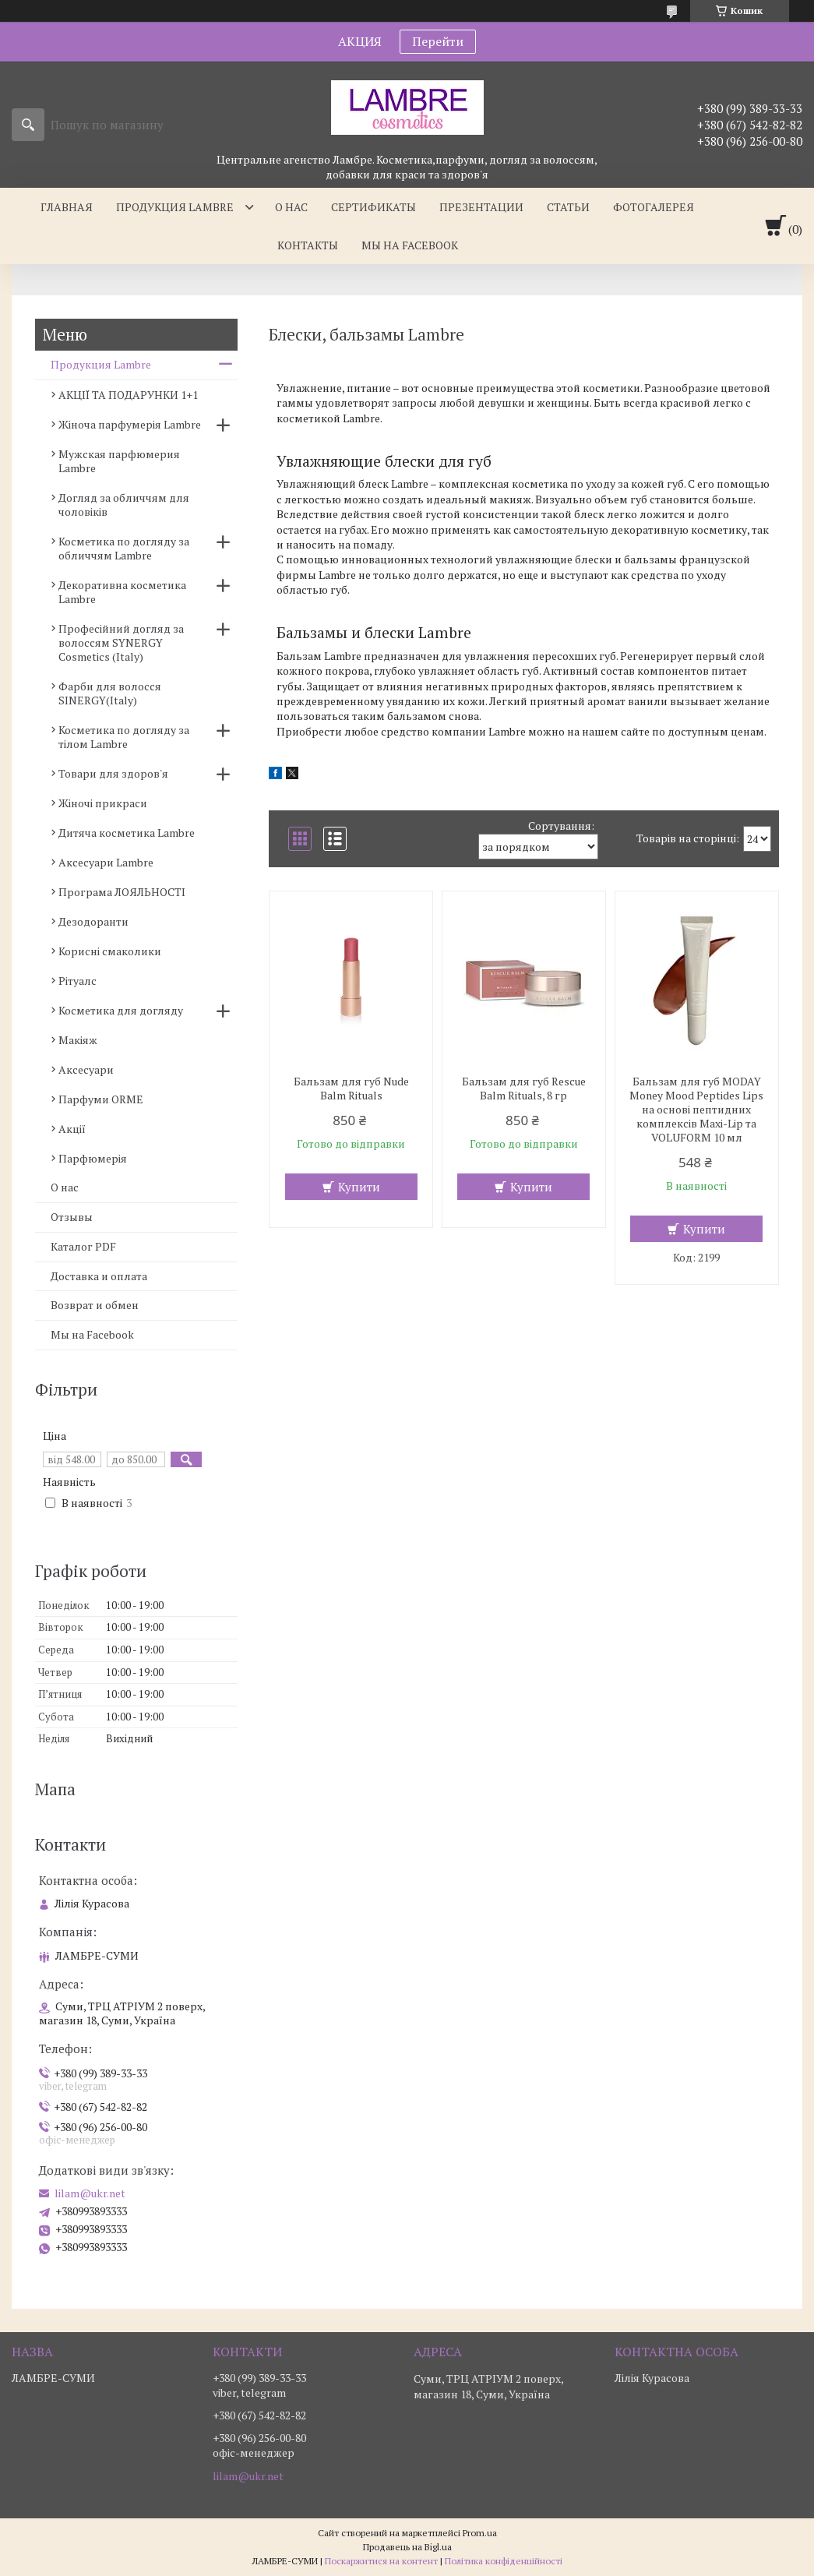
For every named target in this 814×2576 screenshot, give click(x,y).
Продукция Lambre (175, 206)
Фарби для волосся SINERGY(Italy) (109, 693)
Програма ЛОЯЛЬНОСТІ (121, 891)
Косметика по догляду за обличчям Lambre (123, 548)
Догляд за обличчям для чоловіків (123, 504)
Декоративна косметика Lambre (122, 591)
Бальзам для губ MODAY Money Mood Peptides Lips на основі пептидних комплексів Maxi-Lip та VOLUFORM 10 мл (696, 1110)
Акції (72, 1128)
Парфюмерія (92, 1158)
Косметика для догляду (120, 1010)
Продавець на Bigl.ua (407, 2547)
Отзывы (72, 1216)
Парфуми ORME (100, 1099)
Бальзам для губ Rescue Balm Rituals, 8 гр (524, 1089)
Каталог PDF (83, 1246)
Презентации (481, 206)
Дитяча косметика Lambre (126, 832)
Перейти (437, 41)
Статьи (568, 206)
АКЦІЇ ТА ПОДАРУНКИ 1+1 (128, 394)
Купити (359, 1186)
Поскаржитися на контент (381, 2561)
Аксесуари (86, 1069)
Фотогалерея (653, 206)
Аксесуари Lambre (105, 862)
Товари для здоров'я (113, 773)
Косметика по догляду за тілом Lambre (123, 736)
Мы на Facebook (92, 1334)
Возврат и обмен (95, 1304)
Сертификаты (373, 206)
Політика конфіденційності (503, 2561)
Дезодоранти (93, 921)
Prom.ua (480, 2533)
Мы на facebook (409, 245)
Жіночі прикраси (102, 803)
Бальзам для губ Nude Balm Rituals (351, 1089)
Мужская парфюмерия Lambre (119, 460)
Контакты (307, 245)
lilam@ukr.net (90, 2193)
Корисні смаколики (109, 951)
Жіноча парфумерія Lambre (129, 424)
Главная (67, 206)
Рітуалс (77, 980)
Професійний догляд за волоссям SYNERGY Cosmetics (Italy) (121, 642)
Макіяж (77, 1039)
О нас (291, 206)
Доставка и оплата (99, 1276)
